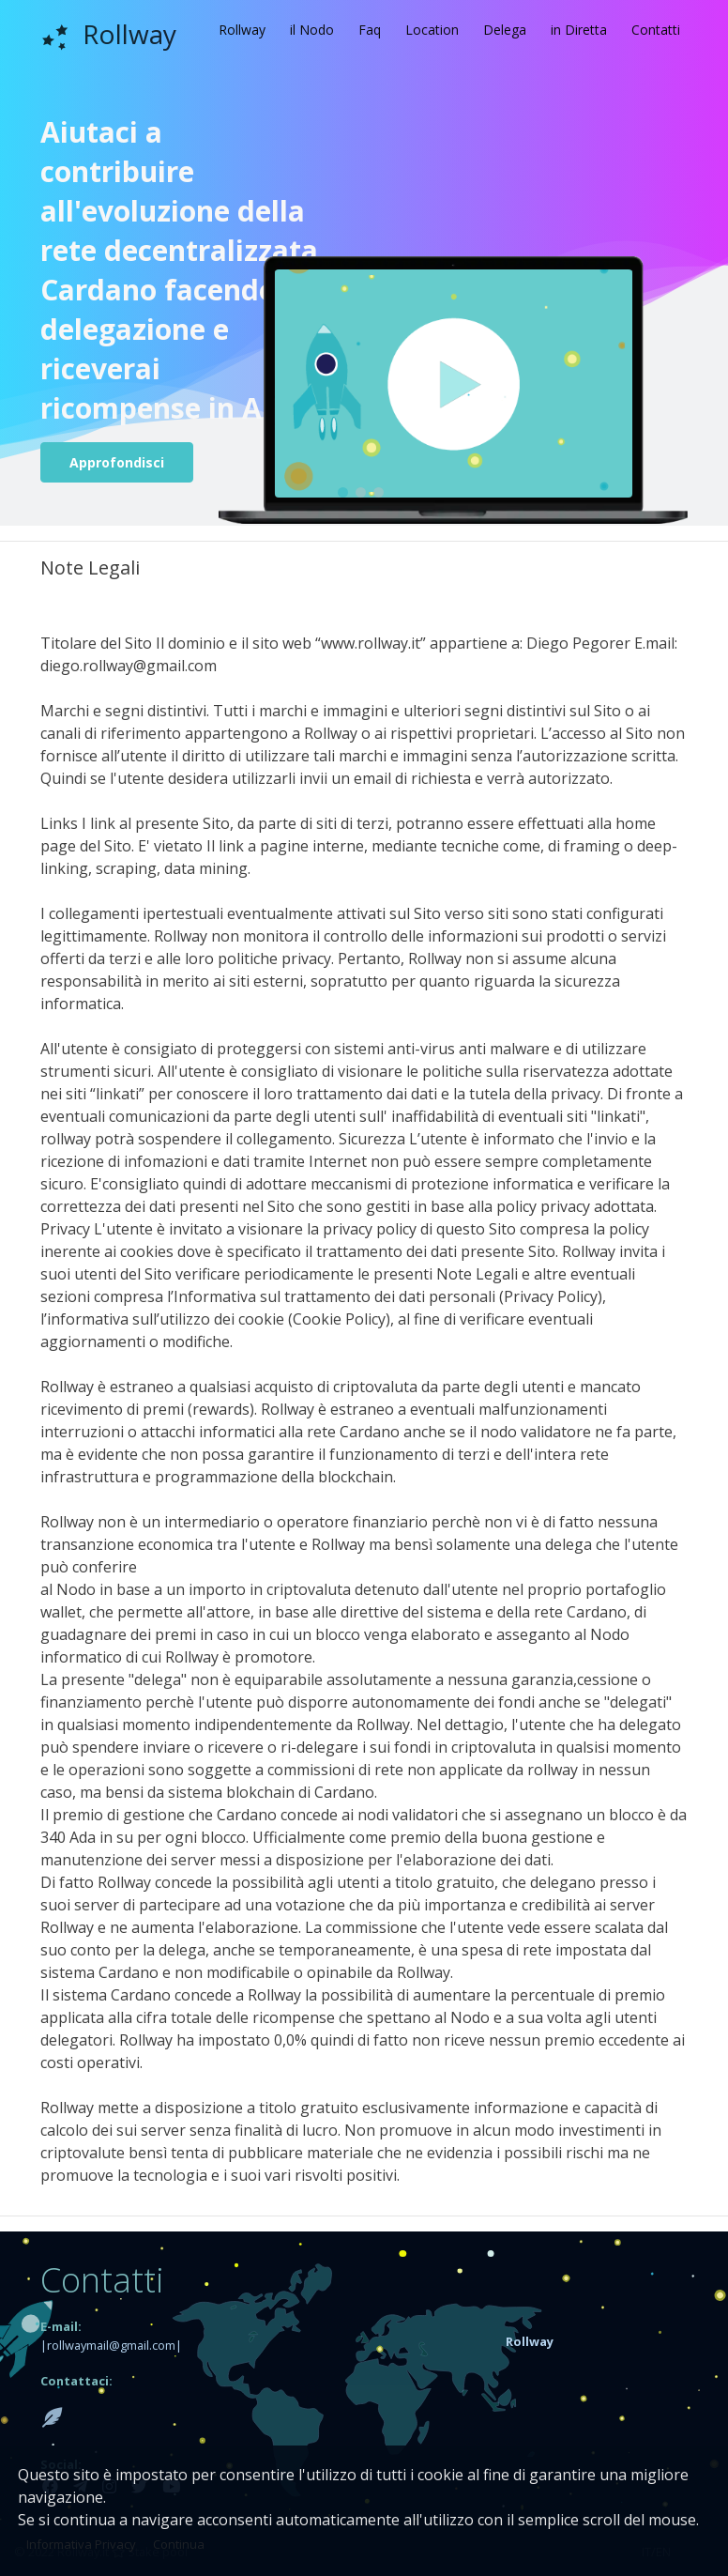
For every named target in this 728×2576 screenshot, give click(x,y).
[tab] (589, 2340)
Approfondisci (116, 462)
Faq (369, 29)
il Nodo (312, 29)
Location (432, 29)
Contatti (655, 29)
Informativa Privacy (81, 2544)
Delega (504, 29)
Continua (179, 2544)
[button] (530, 2340)
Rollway (242, 29)
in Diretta (579, 29)
